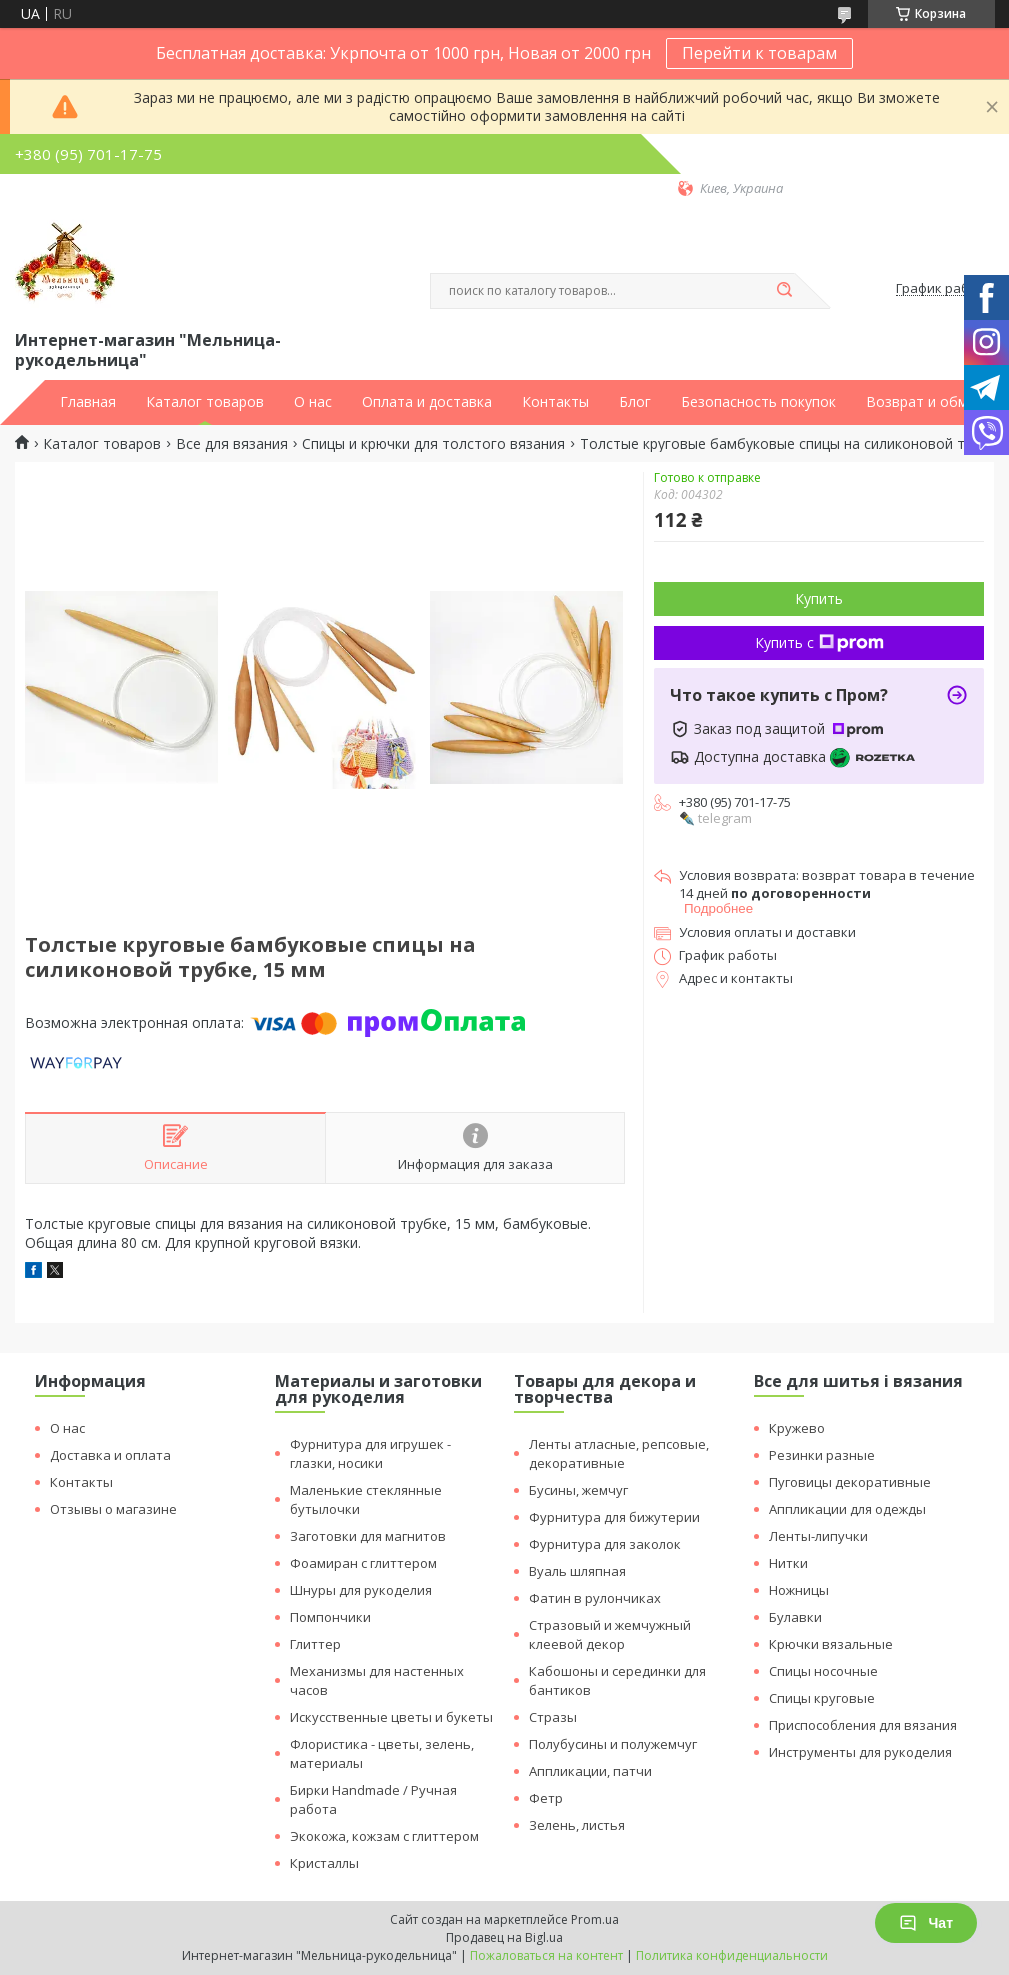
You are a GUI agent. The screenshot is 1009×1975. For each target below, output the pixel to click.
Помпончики (330, 1617)
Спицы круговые (822, 1698)
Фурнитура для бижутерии (614, 1517)
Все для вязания (232, 444)
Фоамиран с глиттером (363, 1563)
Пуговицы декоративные (850, 1482)
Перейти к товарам (759, 53)
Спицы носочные (823, 1671)
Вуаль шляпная (577, 1571)
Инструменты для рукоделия (860, 1752)
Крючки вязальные (831, 1644)
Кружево (797, 1428)
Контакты (555, 402)
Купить (819, 598)
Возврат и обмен (925, 402)
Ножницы (799, 1590)
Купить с (819, 642)
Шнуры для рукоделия (361, 1590)
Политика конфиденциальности (732, 1955)
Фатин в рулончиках (595, 1598)
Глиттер (315, 1644)
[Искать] (785, 291)
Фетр (546, 1798)
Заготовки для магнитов (368, 1536)
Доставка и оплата (110, 1455)
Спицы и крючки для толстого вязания (433, 444)
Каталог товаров (205, 402)
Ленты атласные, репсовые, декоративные (619, 1453)
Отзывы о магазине (113, 1509)
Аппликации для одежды (847, 1509)
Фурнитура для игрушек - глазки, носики (370, 1453)
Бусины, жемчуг (578, 1490)
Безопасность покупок (758, 402)
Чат (926, 1923)
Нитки (788, 1563)
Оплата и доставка (427, 402)
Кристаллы (324, 1863)
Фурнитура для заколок (605, 1544)
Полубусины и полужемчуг (613, 1744)
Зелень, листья (577, 1825)
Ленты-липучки (818, 1536)
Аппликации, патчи (590, 1771)
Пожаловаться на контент (546, 1955)
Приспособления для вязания (863, 1725)
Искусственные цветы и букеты (391, 1717)
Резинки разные (822, 1455)
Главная (88, 402)
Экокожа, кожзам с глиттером (384, 1836)
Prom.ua (595, 1919)
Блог (635, 402)
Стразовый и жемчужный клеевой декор (610, 1634)
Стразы (553, 1717)
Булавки (795, 1617)
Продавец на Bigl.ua (504, 1937)
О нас (313, 402)
